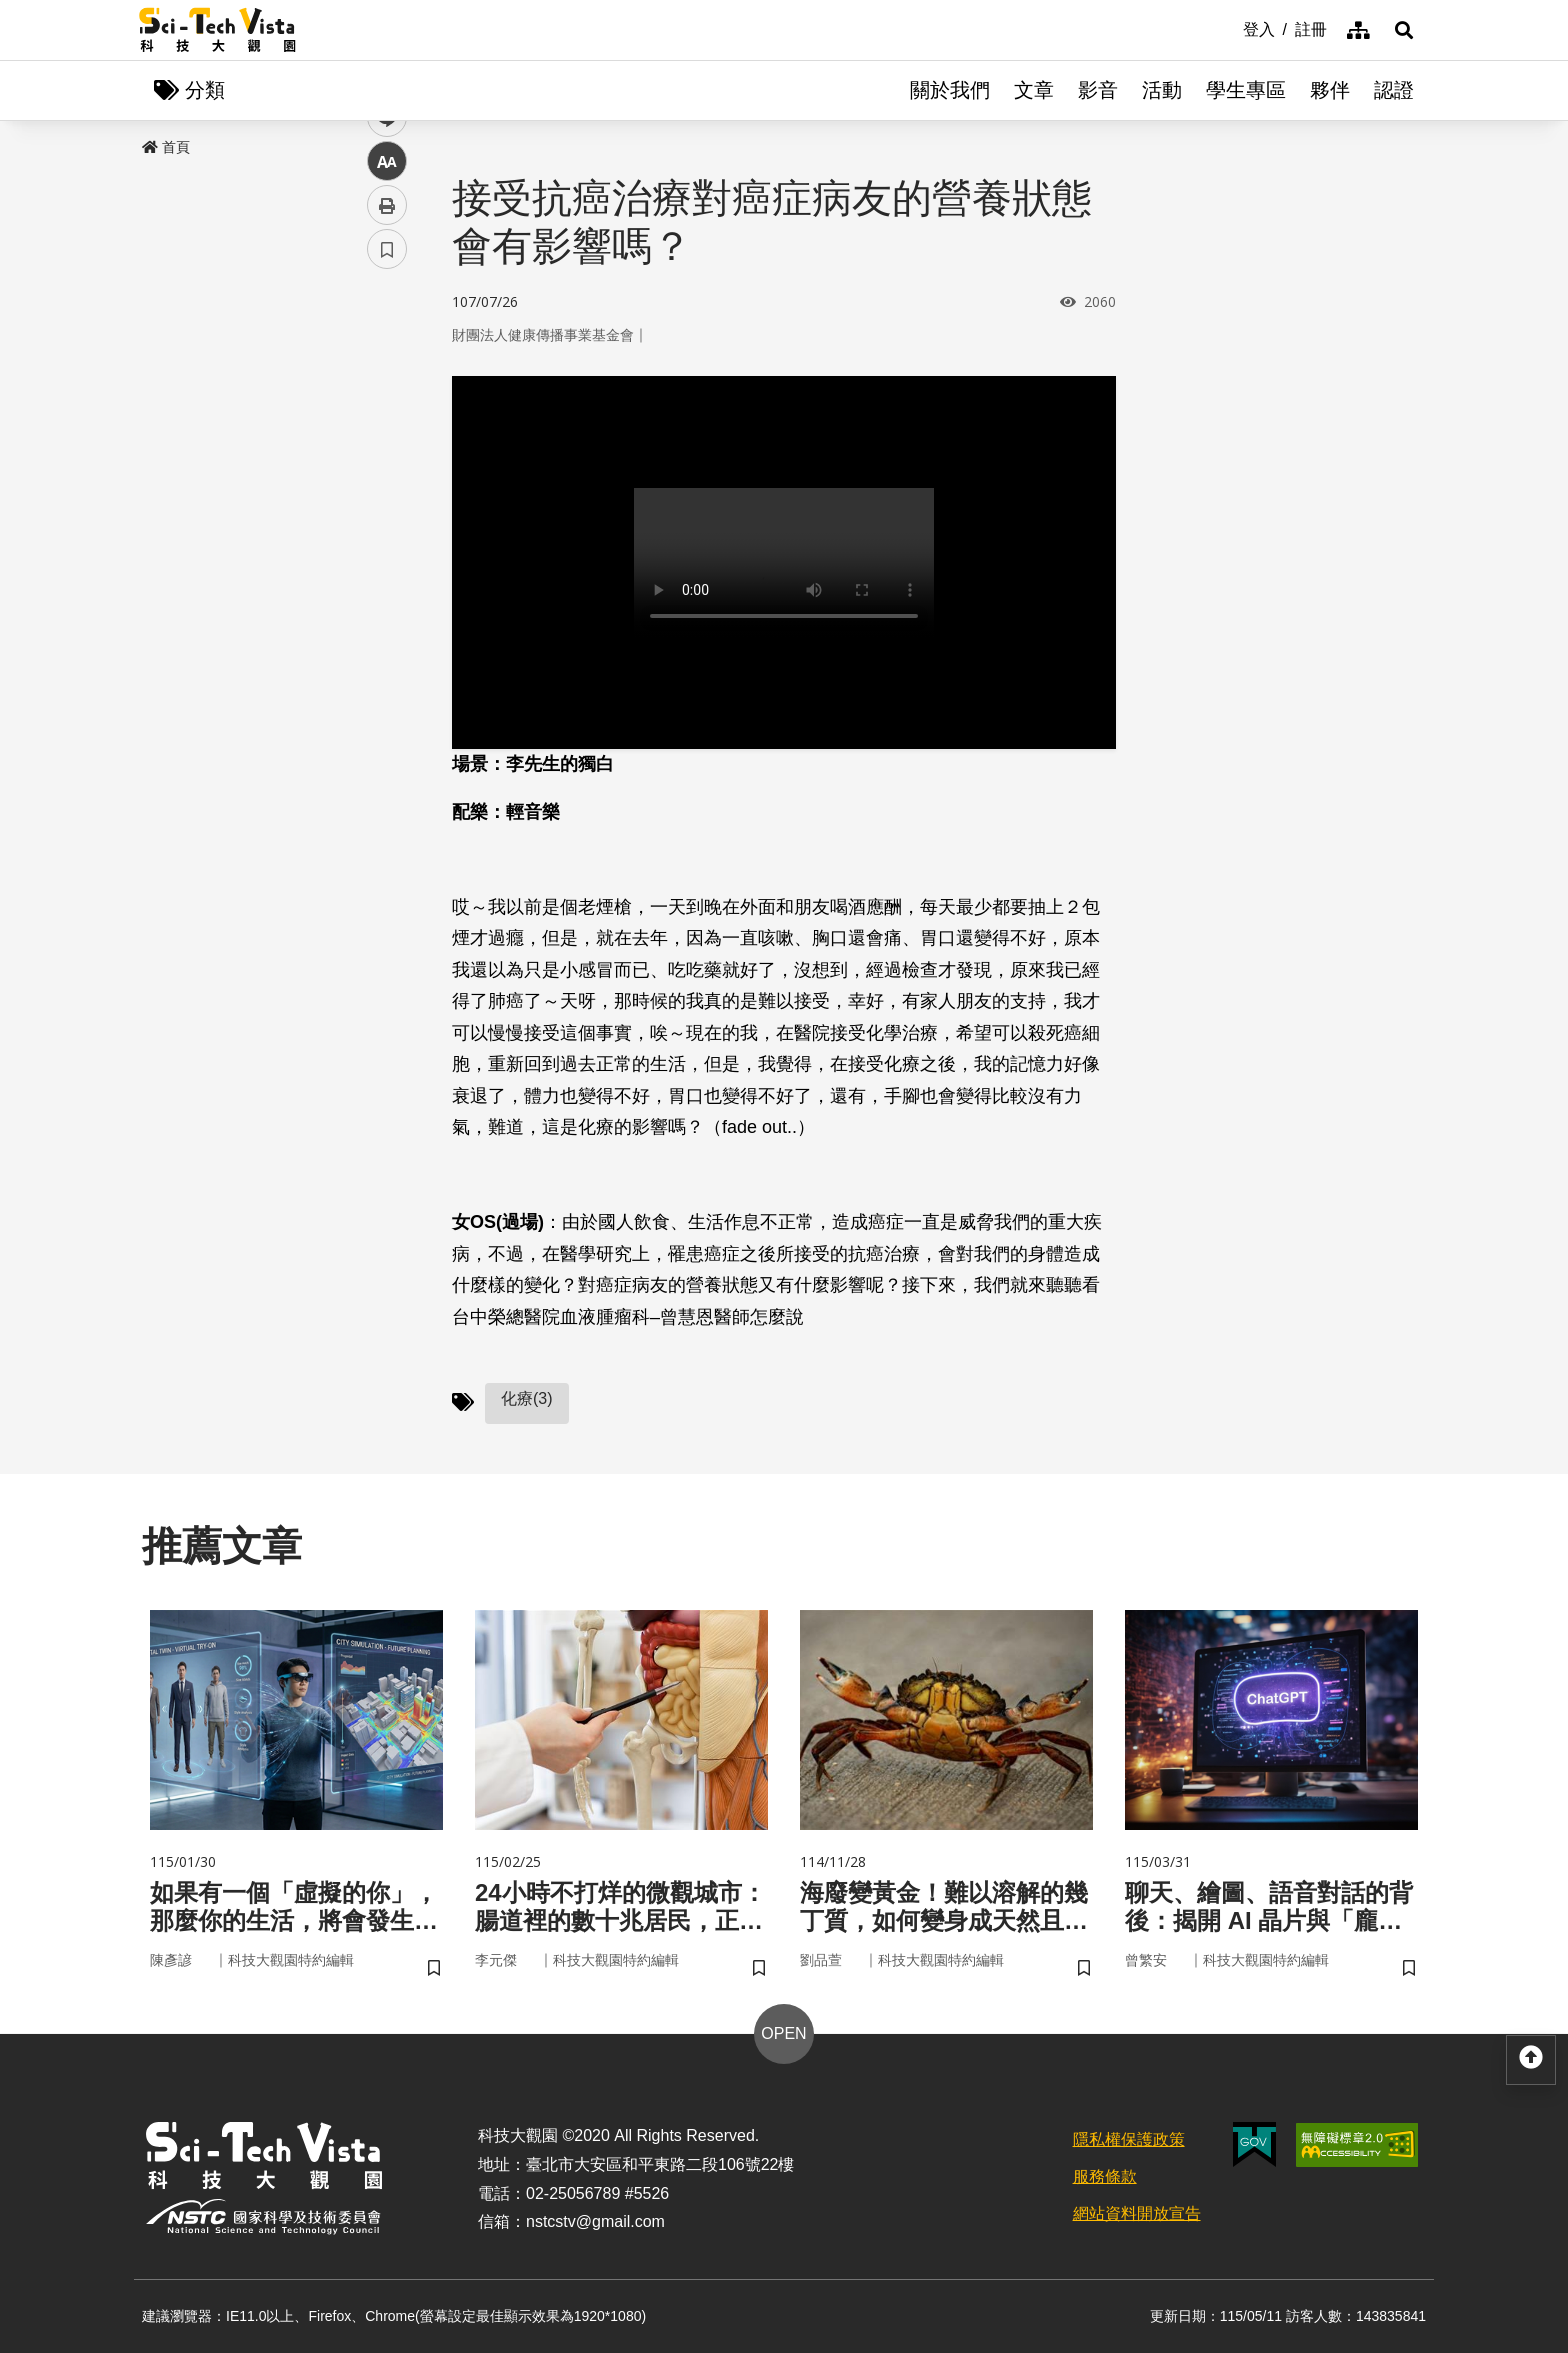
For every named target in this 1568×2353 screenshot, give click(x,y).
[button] (1404, 30)
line (380, 470)
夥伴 (1330, 90)
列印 (387, 558)
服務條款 (1105, 2176)
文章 (1034, 90)
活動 (1162, 90)
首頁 (166, 147)
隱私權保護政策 (1129, 2139)
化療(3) (527, 1398)
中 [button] (387, 514)
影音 (1098, 90)
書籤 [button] (387, 602)
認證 (1394, 90)
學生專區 (1246, 90)
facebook (387, 382)
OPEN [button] (783, 2033)
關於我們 (950, 90)
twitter (387, 426)
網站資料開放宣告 (1137, 2213)
